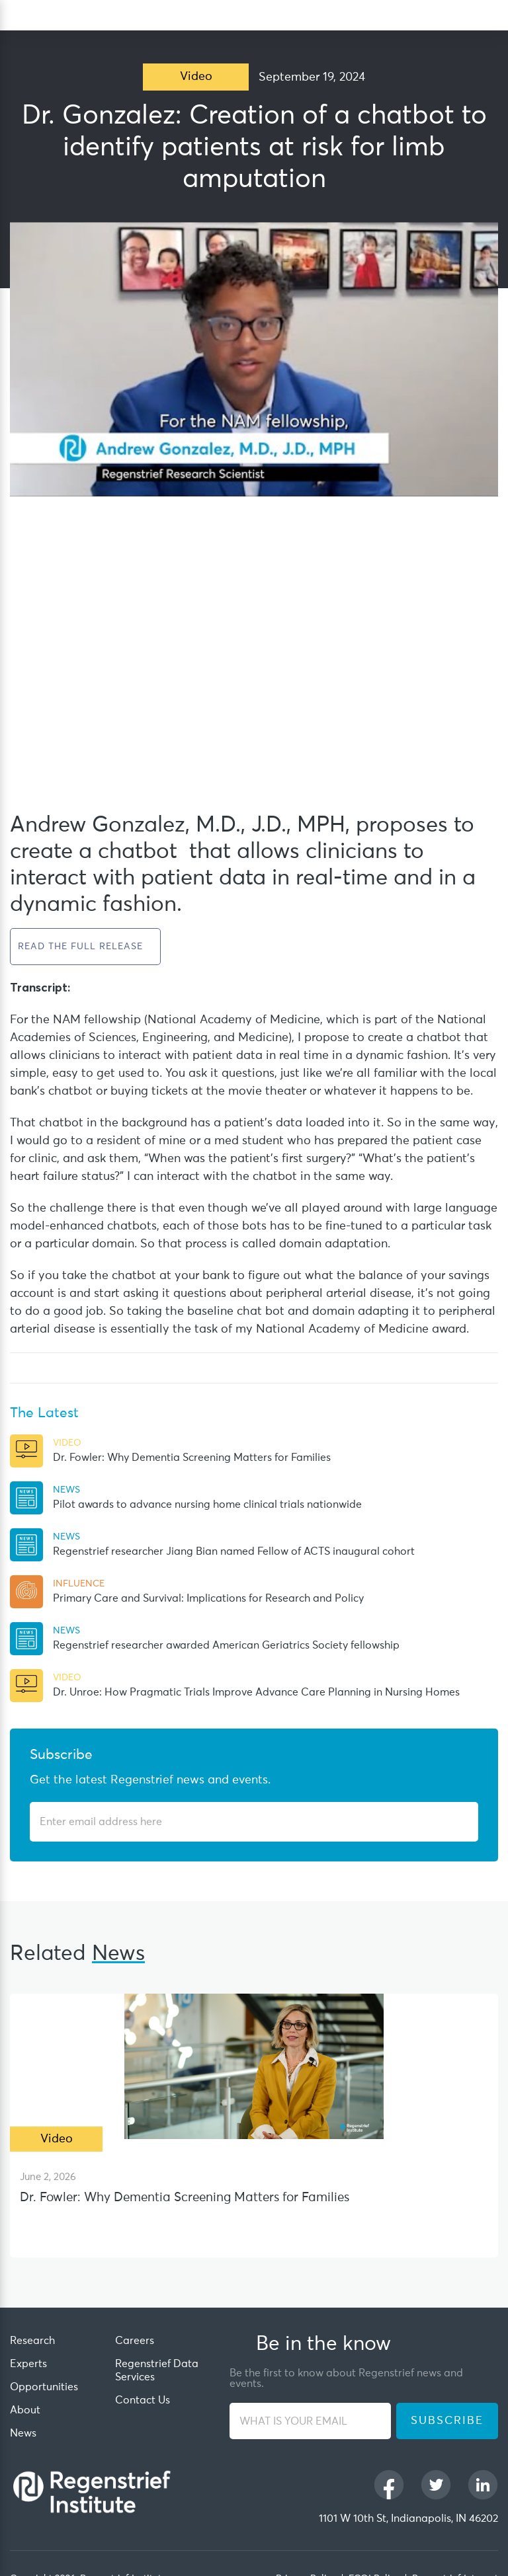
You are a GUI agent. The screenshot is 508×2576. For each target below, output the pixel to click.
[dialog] (492, 15)
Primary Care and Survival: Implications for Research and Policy (208, 1598)
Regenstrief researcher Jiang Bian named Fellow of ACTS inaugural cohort (234, 1551)
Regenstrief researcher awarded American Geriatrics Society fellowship (226, 1645)
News (23, 2433)
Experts (28, 2364)
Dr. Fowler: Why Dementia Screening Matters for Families (192, 1457)
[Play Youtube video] (254, 359)
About (25, 2410)
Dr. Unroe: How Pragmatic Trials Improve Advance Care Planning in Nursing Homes (256, 1692)
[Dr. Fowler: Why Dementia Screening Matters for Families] (253, 2066)
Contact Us (142, 2400)
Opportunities (44, 2387)
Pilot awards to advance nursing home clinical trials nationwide (207, 1504)
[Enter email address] (246, 1822)
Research (32, 2340)
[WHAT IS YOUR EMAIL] (310, 2421)
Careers (134, 2340)
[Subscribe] (460, 1822)
